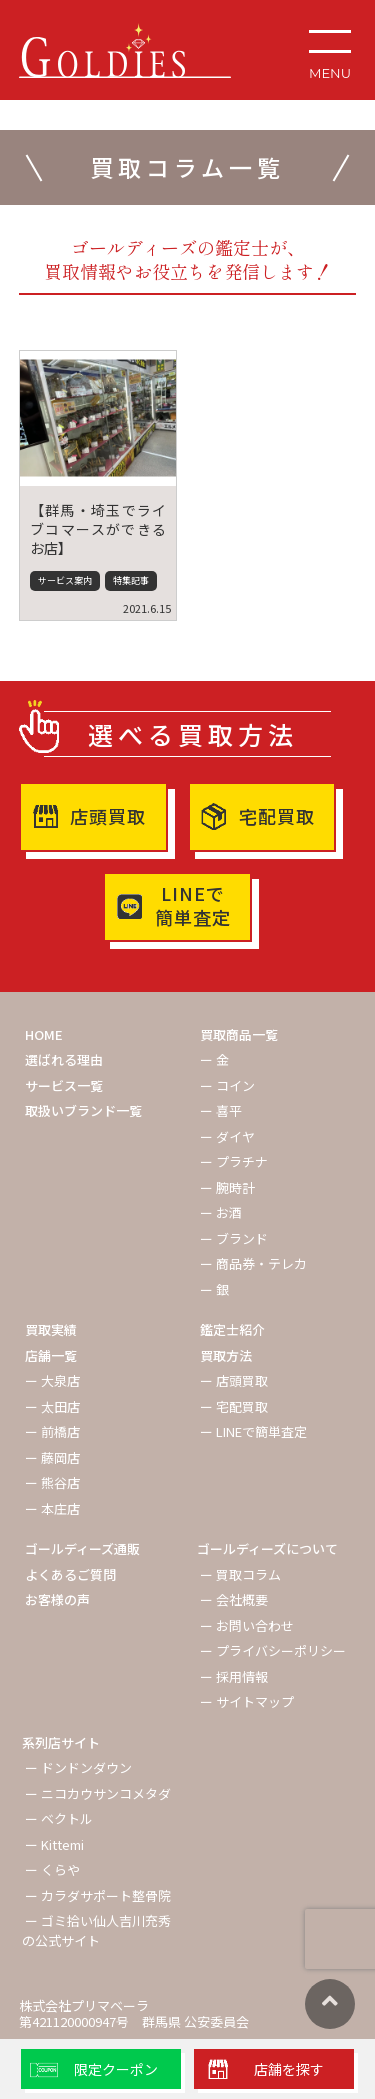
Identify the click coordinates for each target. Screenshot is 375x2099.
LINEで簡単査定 (193, 905)
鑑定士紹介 (232, 1329)
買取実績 (51, 1329)
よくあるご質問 (70, 1574)
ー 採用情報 (234, 1676)
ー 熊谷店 (52, 1482)
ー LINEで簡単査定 (253, 1431)
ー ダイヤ (227, 1136)
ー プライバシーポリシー (273, 1650)
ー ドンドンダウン (78, 1767)
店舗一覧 (51, 1355)
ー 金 (214, 1059)
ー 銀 (214, 1289)
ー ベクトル (59, 1818)
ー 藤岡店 (52, 1457)
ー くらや (52, 1869)
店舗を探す (289, 2069)
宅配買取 (277, 816)
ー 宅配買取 (234, 1406)
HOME (44, 1034)
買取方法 (226, 1355)
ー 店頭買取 (234, 1380)
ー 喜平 (221, 1110)
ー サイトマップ (247, 1701)
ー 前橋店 (52, 1431)
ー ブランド (234, 1238)
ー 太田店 (52, 1406)
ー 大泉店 (52, 1380)
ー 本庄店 (52, 1508)
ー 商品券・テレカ (253, 1263)
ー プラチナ (234, 1161)
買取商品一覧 (239, 1034)
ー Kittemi (54, 1844)
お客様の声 (57, 1599)
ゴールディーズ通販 (82, 1548)
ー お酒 (221, 1212)
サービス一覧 (64, 1085)
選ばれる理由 (64, 1059)
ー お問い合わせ (247, 1625)
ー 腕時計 (227, 1187)
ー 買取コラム (240, 1574)
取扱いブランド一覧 (83, 1110)
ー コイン (227, 1085)
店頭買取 (108, 816)
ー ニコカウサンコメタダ (98, 1793)
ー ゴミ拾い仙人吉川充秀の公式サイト (96, 1930)
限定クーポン (116, 2069)
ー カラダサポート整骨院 (98, 1895)
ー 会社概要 (234, 1599)
